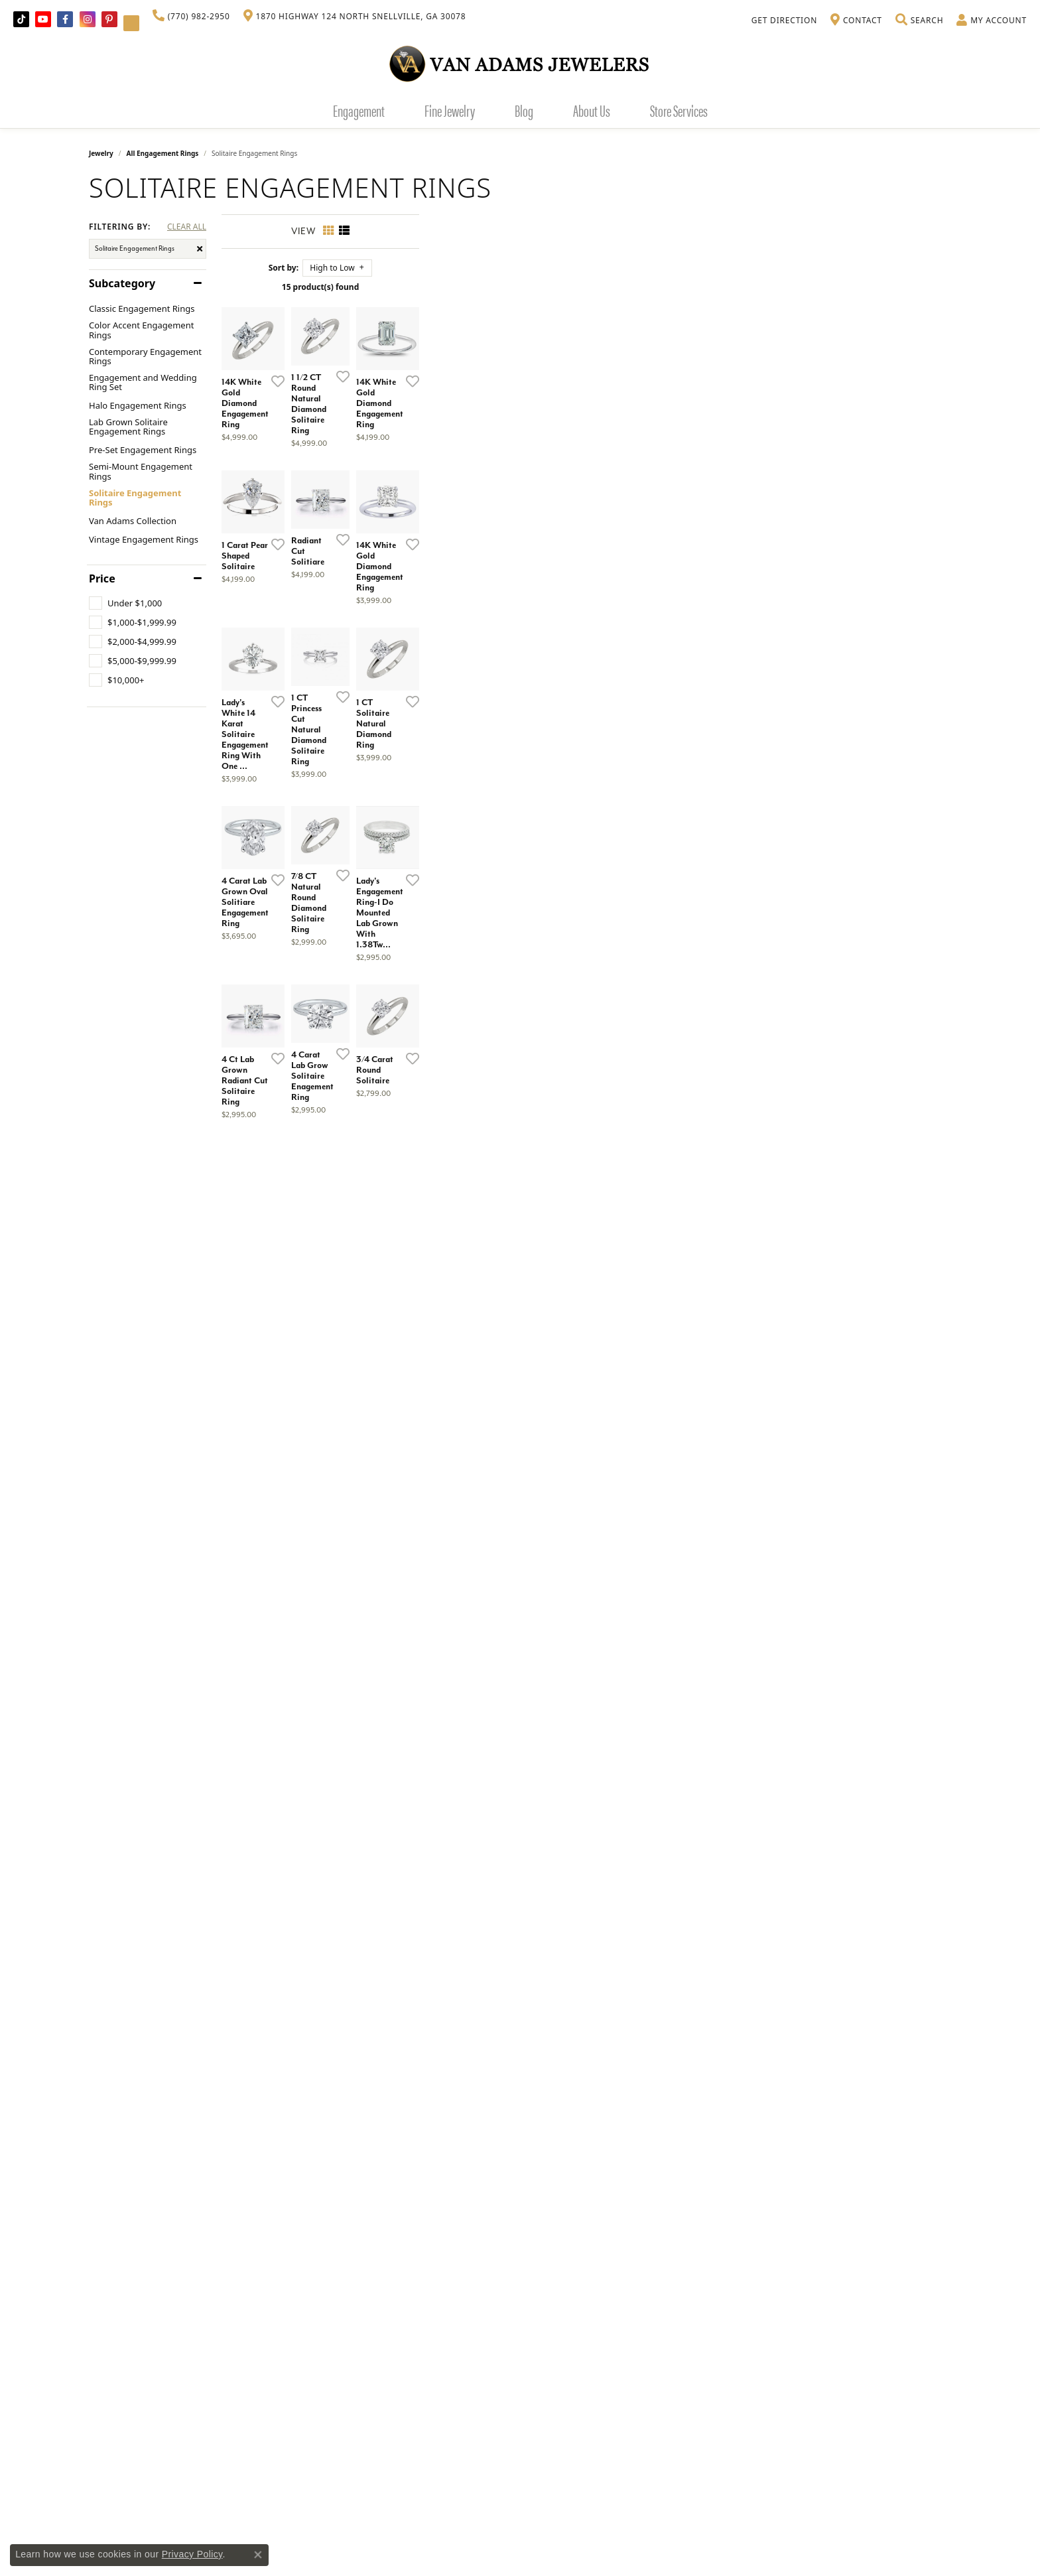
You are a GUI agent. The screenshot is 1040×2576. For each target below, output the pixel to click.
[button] (919, 21)
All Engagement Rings (163, 153)
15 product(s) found (586, 287)
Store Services (679, 110)
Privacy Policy (192, 2554)
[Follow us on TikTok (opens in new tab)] (21, 19)
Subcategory (122, 283)
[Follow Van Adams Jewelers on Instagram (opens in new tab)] (88, 19)
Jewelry (101, 153)
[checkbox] (125, 603)
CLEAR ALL (186, 227)
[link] (191, 17)
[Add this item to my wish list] (449, 556)
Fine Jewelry (449, 110)
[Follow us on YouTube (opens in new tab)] (43, 19)
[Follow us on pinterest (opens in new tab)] (109, 19)
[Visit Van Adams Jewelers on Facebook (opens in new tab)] (65, 19)
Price (102, 578)
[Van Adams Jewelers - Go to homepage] (520, 63)
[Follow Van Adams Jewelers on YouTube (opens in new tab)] (131, 23)
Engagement (359, 110)
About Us (591, 110)
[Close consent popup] (258, 2555)
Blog (524, 110)
